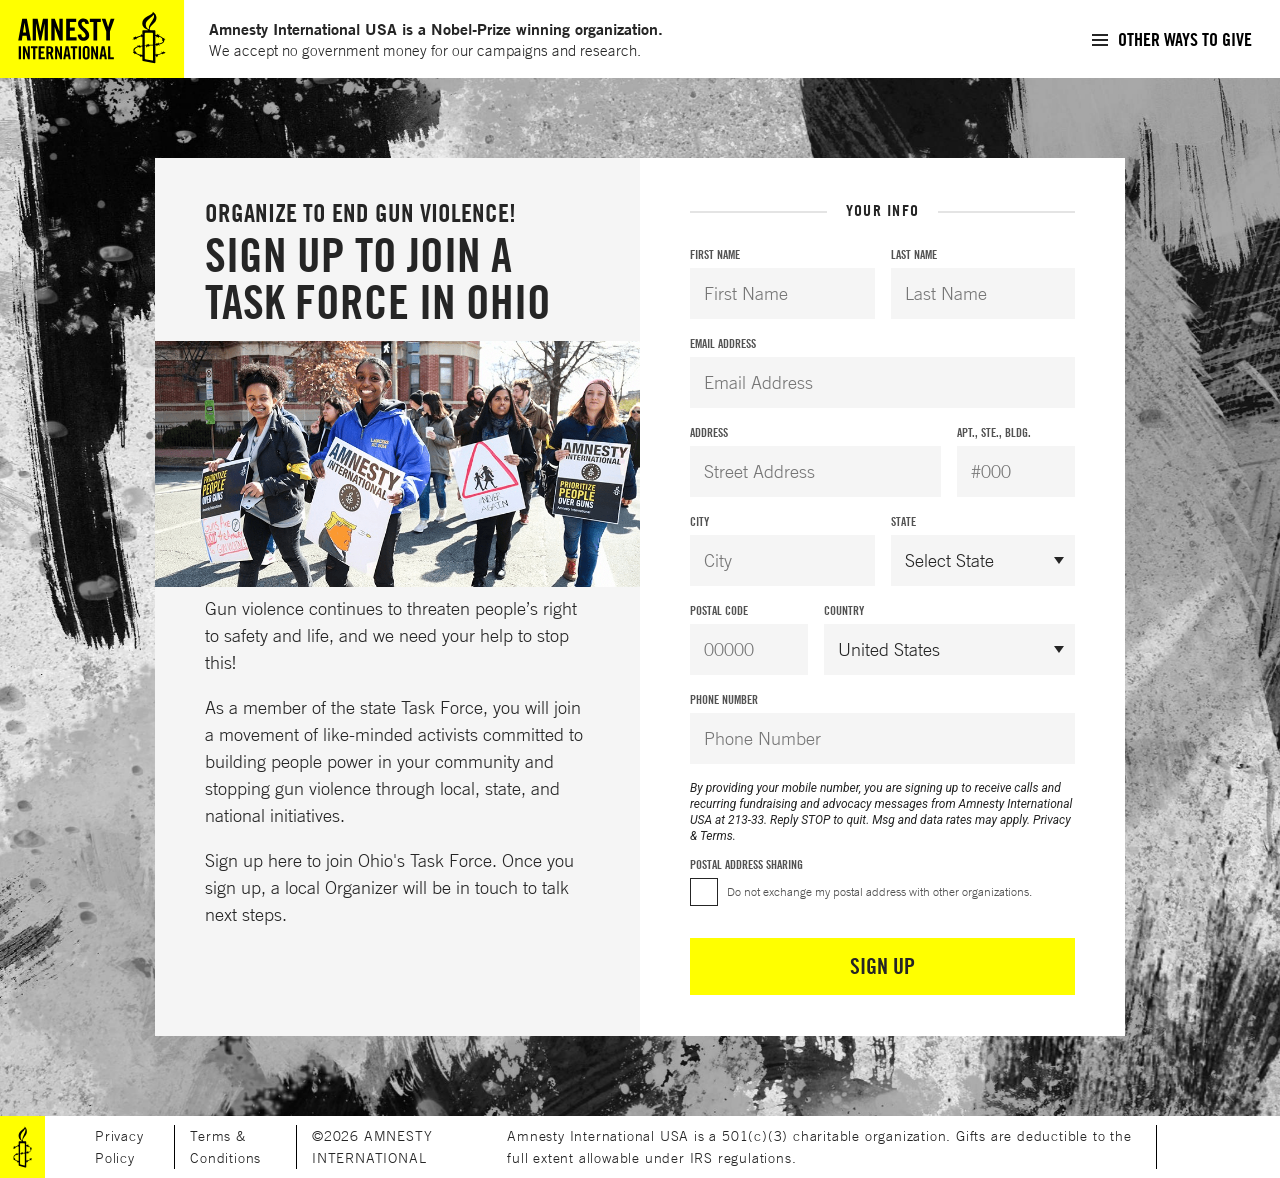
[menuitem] (1171, 39)
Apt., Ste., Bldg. (994, 432)
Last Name (914, 254)
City (699, 521)
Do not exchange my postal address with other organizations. (879, 891)
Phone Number (724, 699)
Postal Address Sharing (746, 864)
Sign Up (882, 966)
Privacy (1052, 820)
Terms (716, 836)
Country (844, 610)
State (903, 521)
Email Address (723, 343)
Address (709, 432)
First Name (715, 254)
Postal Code (719, 610)
